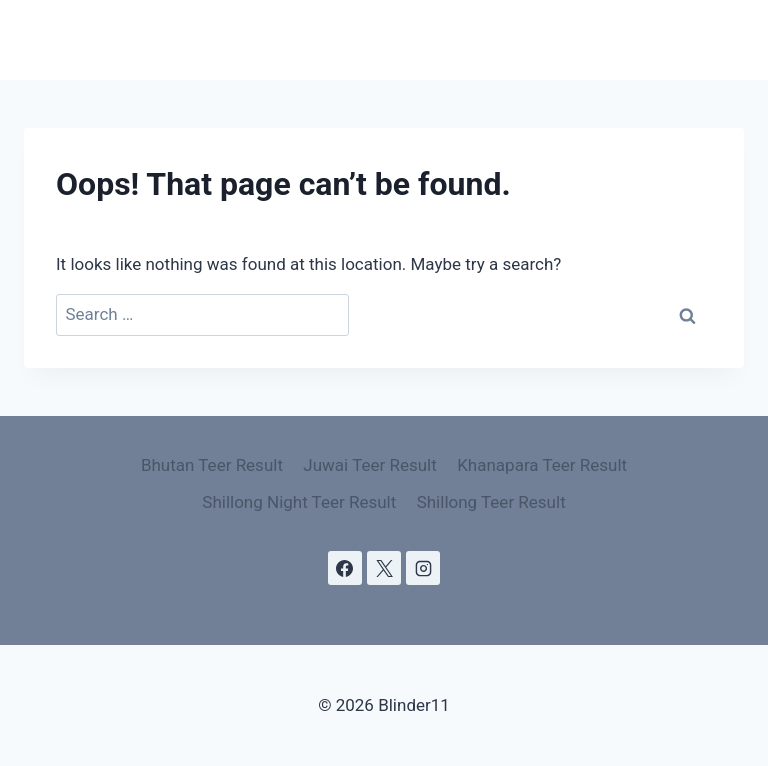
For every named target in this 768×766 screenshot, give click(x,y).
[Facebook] (345, 568)
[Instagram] (423, 568)
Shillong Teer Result (491, 502)
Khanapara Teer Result (542, 465)
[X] (384, 568)
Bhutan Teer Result (212, 465)
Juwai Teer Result (369, 465)
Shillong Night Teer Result (299, 502)
